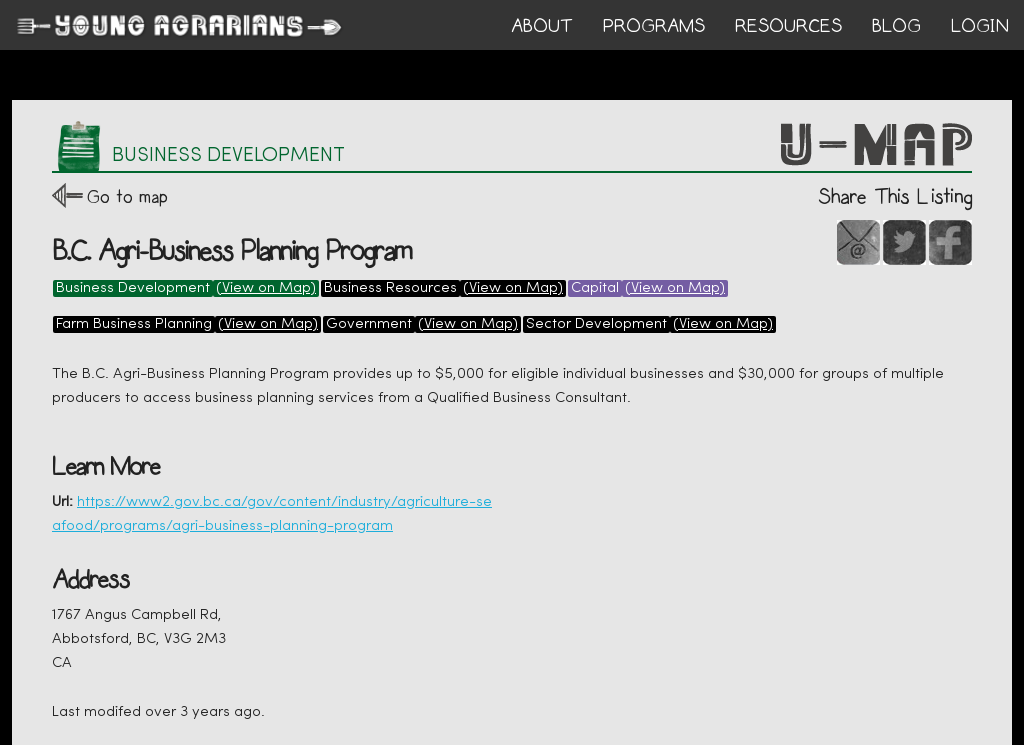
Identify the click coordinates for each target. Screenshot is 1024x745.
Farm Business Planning (134, 324)
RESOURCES (788, 26)
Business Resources (390, 288)
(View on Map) (266, 288)
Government (369, 324)
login (980, 26)
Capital (595, 288)
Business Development (133, 288)
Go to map (127, 196)
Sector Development (596, 324)
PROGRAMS (654, 26)
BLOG (896, 26)
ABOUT (542, 26)
